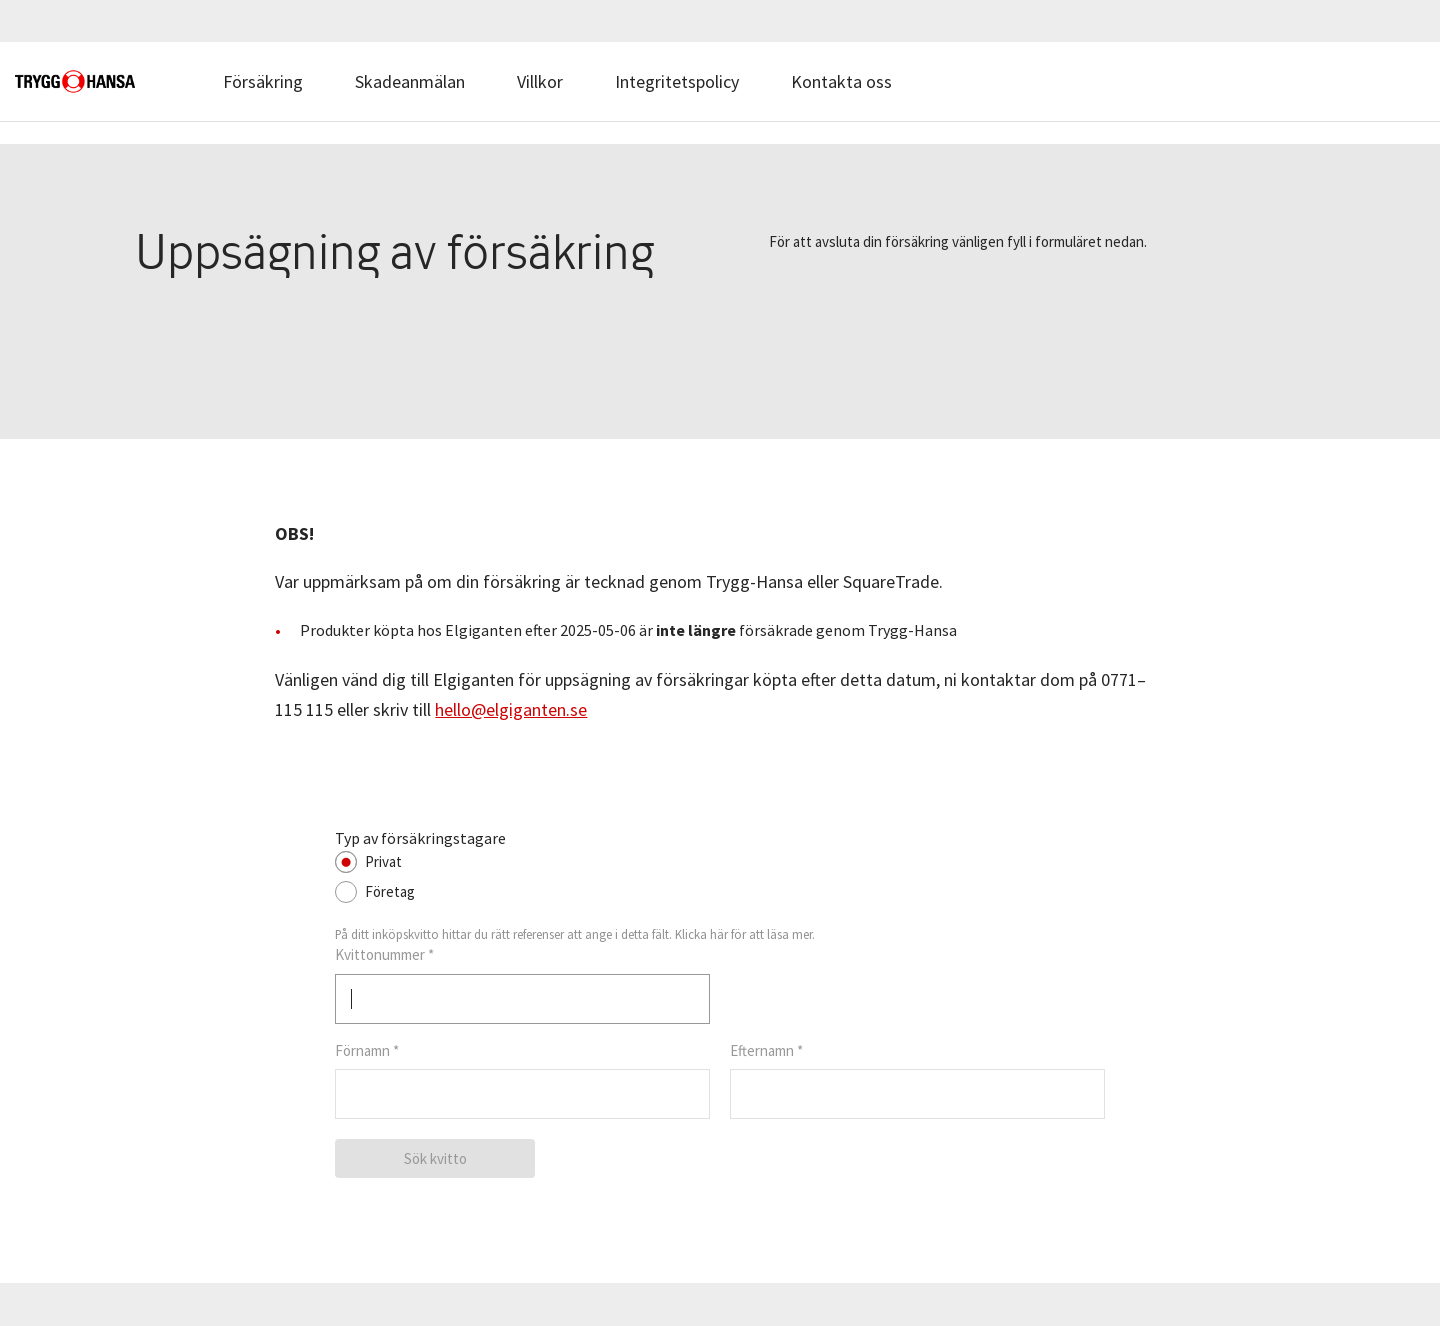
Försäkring (263, 81)
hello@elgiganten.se (511, 709)
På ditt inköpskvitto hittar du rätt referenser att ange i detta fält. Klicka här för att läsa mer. (575, 934)
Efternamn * (766, 1050)
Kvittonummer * (384, 954)
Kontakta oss (841, 81)
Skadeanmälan (410, 81)
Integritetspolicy (677, 81)
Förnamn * (367, 1050)
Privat (383, 861)
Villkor (540, 81)
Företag (390, 891)
